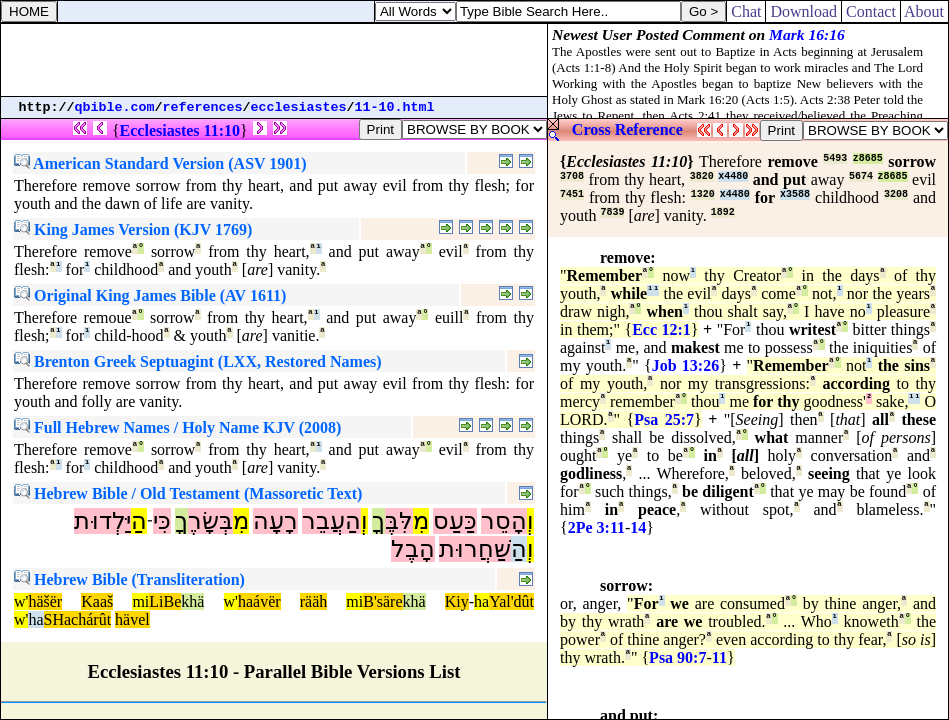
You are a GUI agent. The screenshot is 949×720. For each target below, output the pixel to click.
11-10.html (395, 107)
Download (803, 11)
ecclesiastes (299, 107)
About (924, 11)
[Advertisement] (274, 60)
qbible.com (115, 107)
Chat (746, 11)
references (203, 107)
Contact (871, 11)
